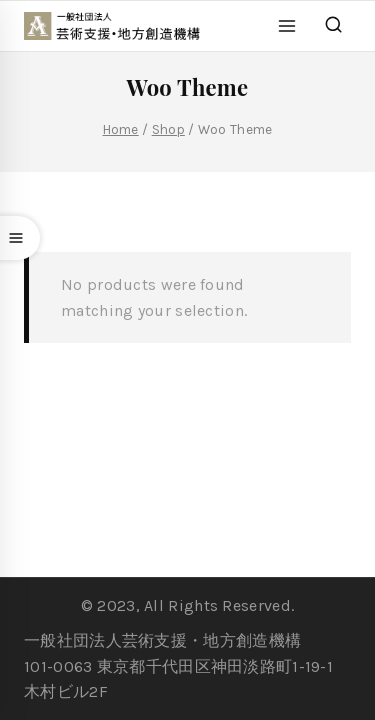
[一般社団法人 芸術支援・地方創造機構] (122, 26)
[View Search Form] (333, 25)
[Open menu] (287, 25)
